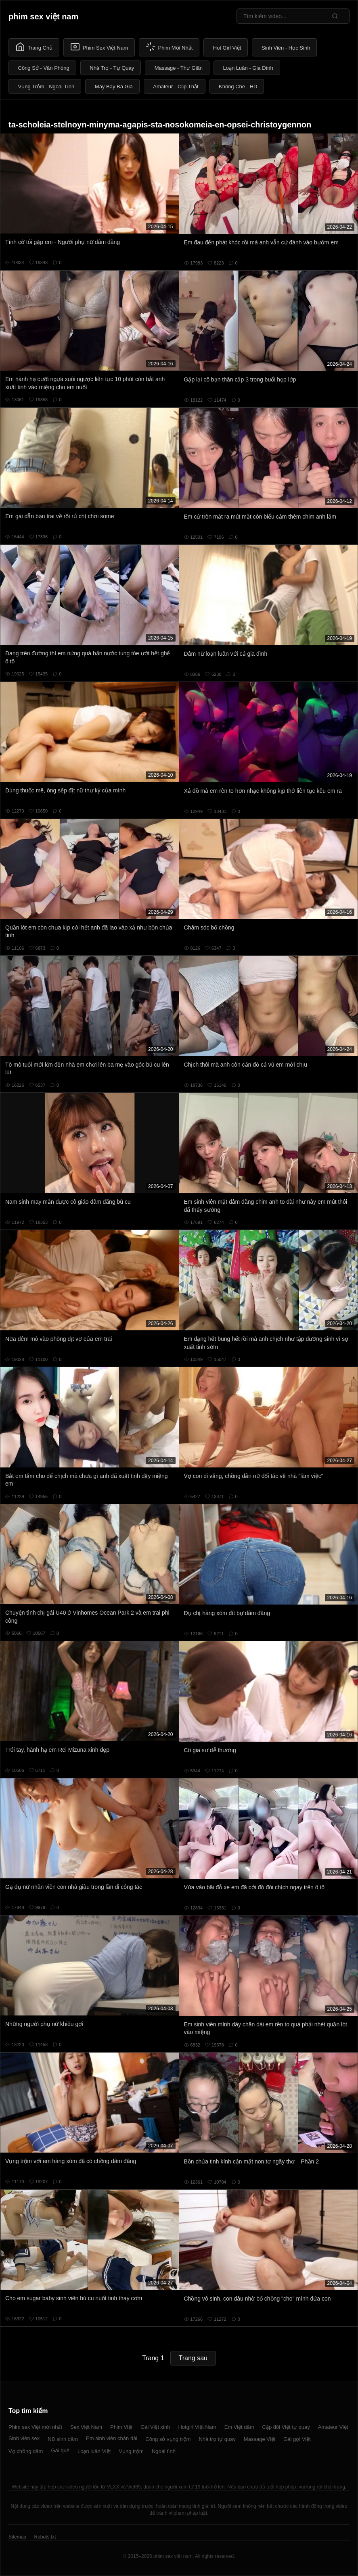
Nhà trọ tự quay (217, 2439)
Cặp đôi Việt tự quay (286, 2427)
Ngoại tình (164, 2451)
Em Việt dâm (239, 2427)
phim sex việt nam (43, 16)
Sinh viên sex (24, 2438)
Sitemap (17, 2537)
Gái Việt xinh (155, 2427)
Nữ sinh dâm (63, 2439)
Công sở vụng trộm (168, 2439)
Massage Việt (259, 2439)
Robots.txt (45, 2537)
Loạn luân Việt (94, 2451)
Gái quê (60, 2450)
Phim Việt (121, 2427)
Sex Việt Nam (86, 2427)
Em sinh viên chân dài (111, 2438)
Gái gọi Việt (297, 2439)
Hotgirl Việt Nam (197, 2427)
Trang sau (193, 2358)
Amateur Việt (333, 2427)
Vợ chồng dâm (25, 2451)
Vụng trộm (131, 2451)
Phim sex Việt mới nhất (35, 2427)
